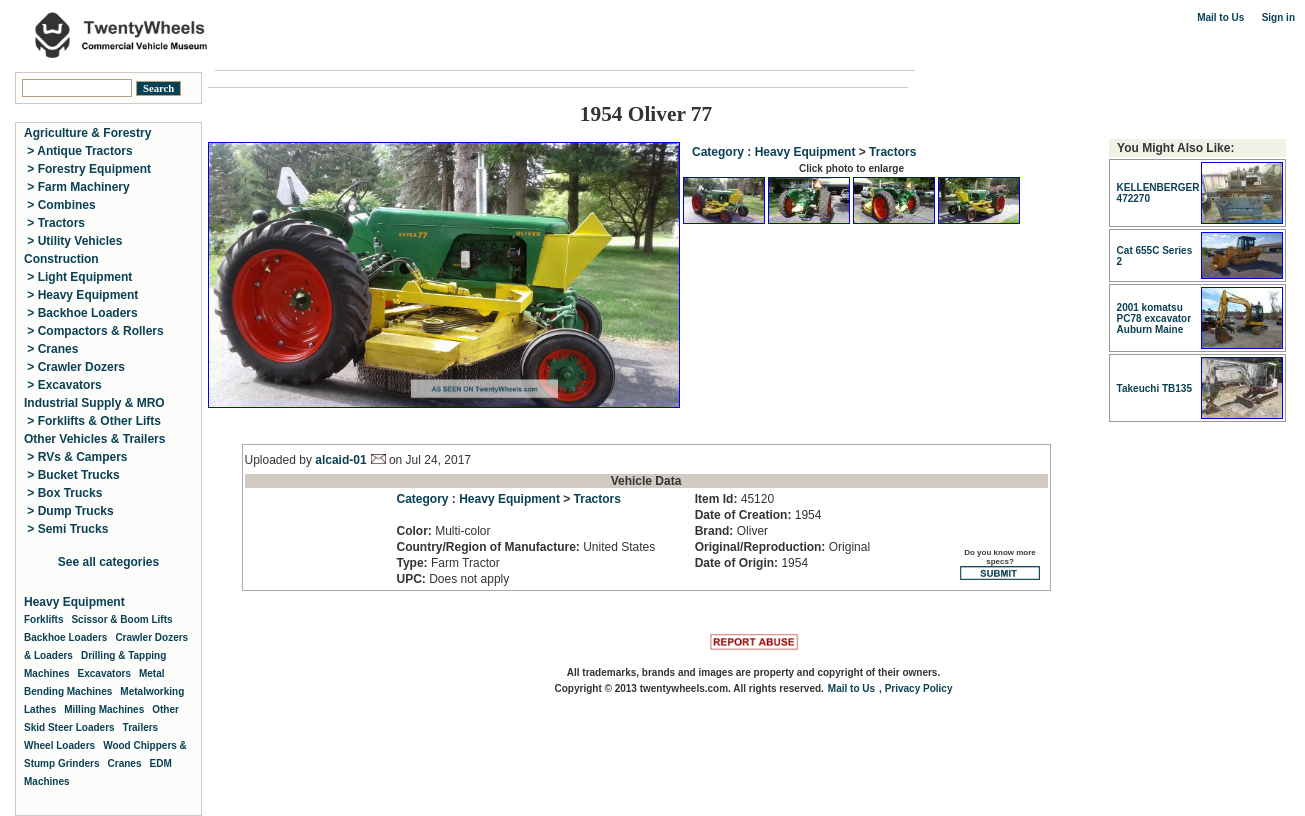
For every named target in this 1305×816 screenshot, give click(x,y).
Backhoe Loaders (65, 637)
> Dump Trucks (69, 511)
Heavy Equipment (805, 152)
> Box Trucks (63, 493)
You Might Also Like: (1175, 148)
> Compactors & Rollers (94, 331)
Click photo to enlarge (851, 168)
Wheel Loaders (59, 745)
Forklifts (43, 619)
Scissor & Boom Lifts (121, 619)
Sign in (1278, 17)
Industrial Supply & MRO (94, 403)
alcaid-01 (340, 460)
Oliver (731, 531)
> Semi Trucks (66, 529)
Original (782, 547)
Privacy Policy (919, 688)
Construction (61, 259)
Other (165, 709)
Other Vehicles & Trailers (94, 439)
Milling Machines (104, 709)
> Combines (60, 205)
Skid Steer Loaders (69, 727)
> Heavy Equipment (81, 295)
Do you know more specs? (1000, 564)
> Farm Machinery (77, 187)
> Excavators (63, 385)
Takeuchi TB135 (1154, 388)
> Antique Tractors (78, 151)
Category (718, 152)
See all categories (108, 562)
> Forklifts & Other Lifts (92, 421)
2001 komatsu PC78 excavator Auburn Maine (1154, 318)
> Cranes (51, 349)
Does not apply (453, 579)
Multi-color (444, 531)
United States (526, 547)
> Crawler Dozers (74, 367)
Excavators (104, 673)
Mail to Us (1220, 17)
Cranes (125, 763)
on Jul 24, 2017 (428, 460)
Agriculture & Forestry (87, 133)
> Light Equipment (78, 277)
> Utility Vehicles (73, 241)
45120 (734, 499)
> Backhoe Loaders (81, 313)
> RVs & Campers (76, 457)
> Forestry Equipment (87, 169)
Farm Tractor (448, 563)
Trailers (141, 727)
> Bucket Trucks (72, 475)
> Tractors (54, 223)
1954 (758, 515)
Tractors (892, 152)
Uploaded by (280, 460)
